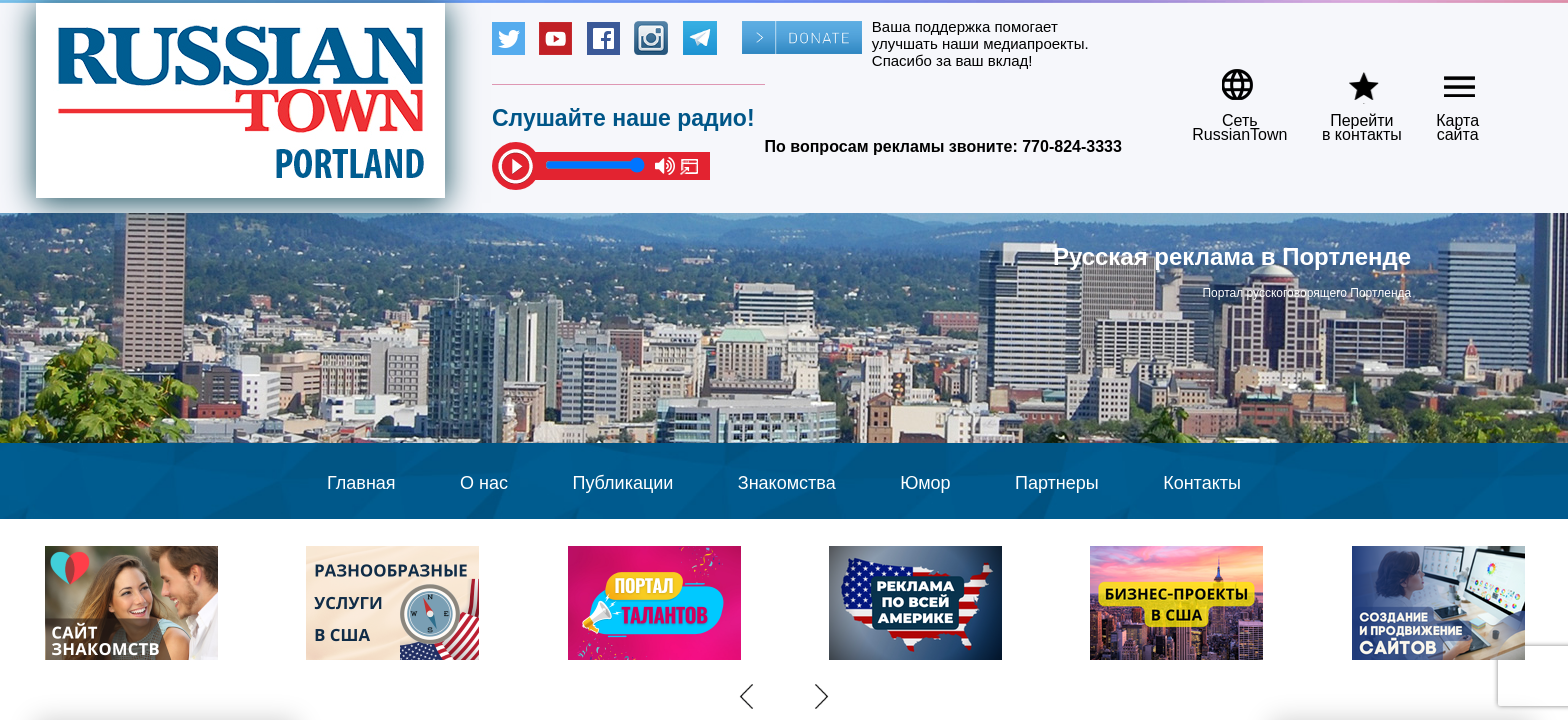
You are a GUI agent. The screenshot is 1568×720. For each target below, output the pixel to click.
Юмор (925, 483)
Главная (361, 483)
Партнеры (1057, 483)
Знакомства (787, 483)
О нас (484, 483)
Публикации (622, 483)
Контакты (1202, 483)
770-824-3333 (1072, 146)
